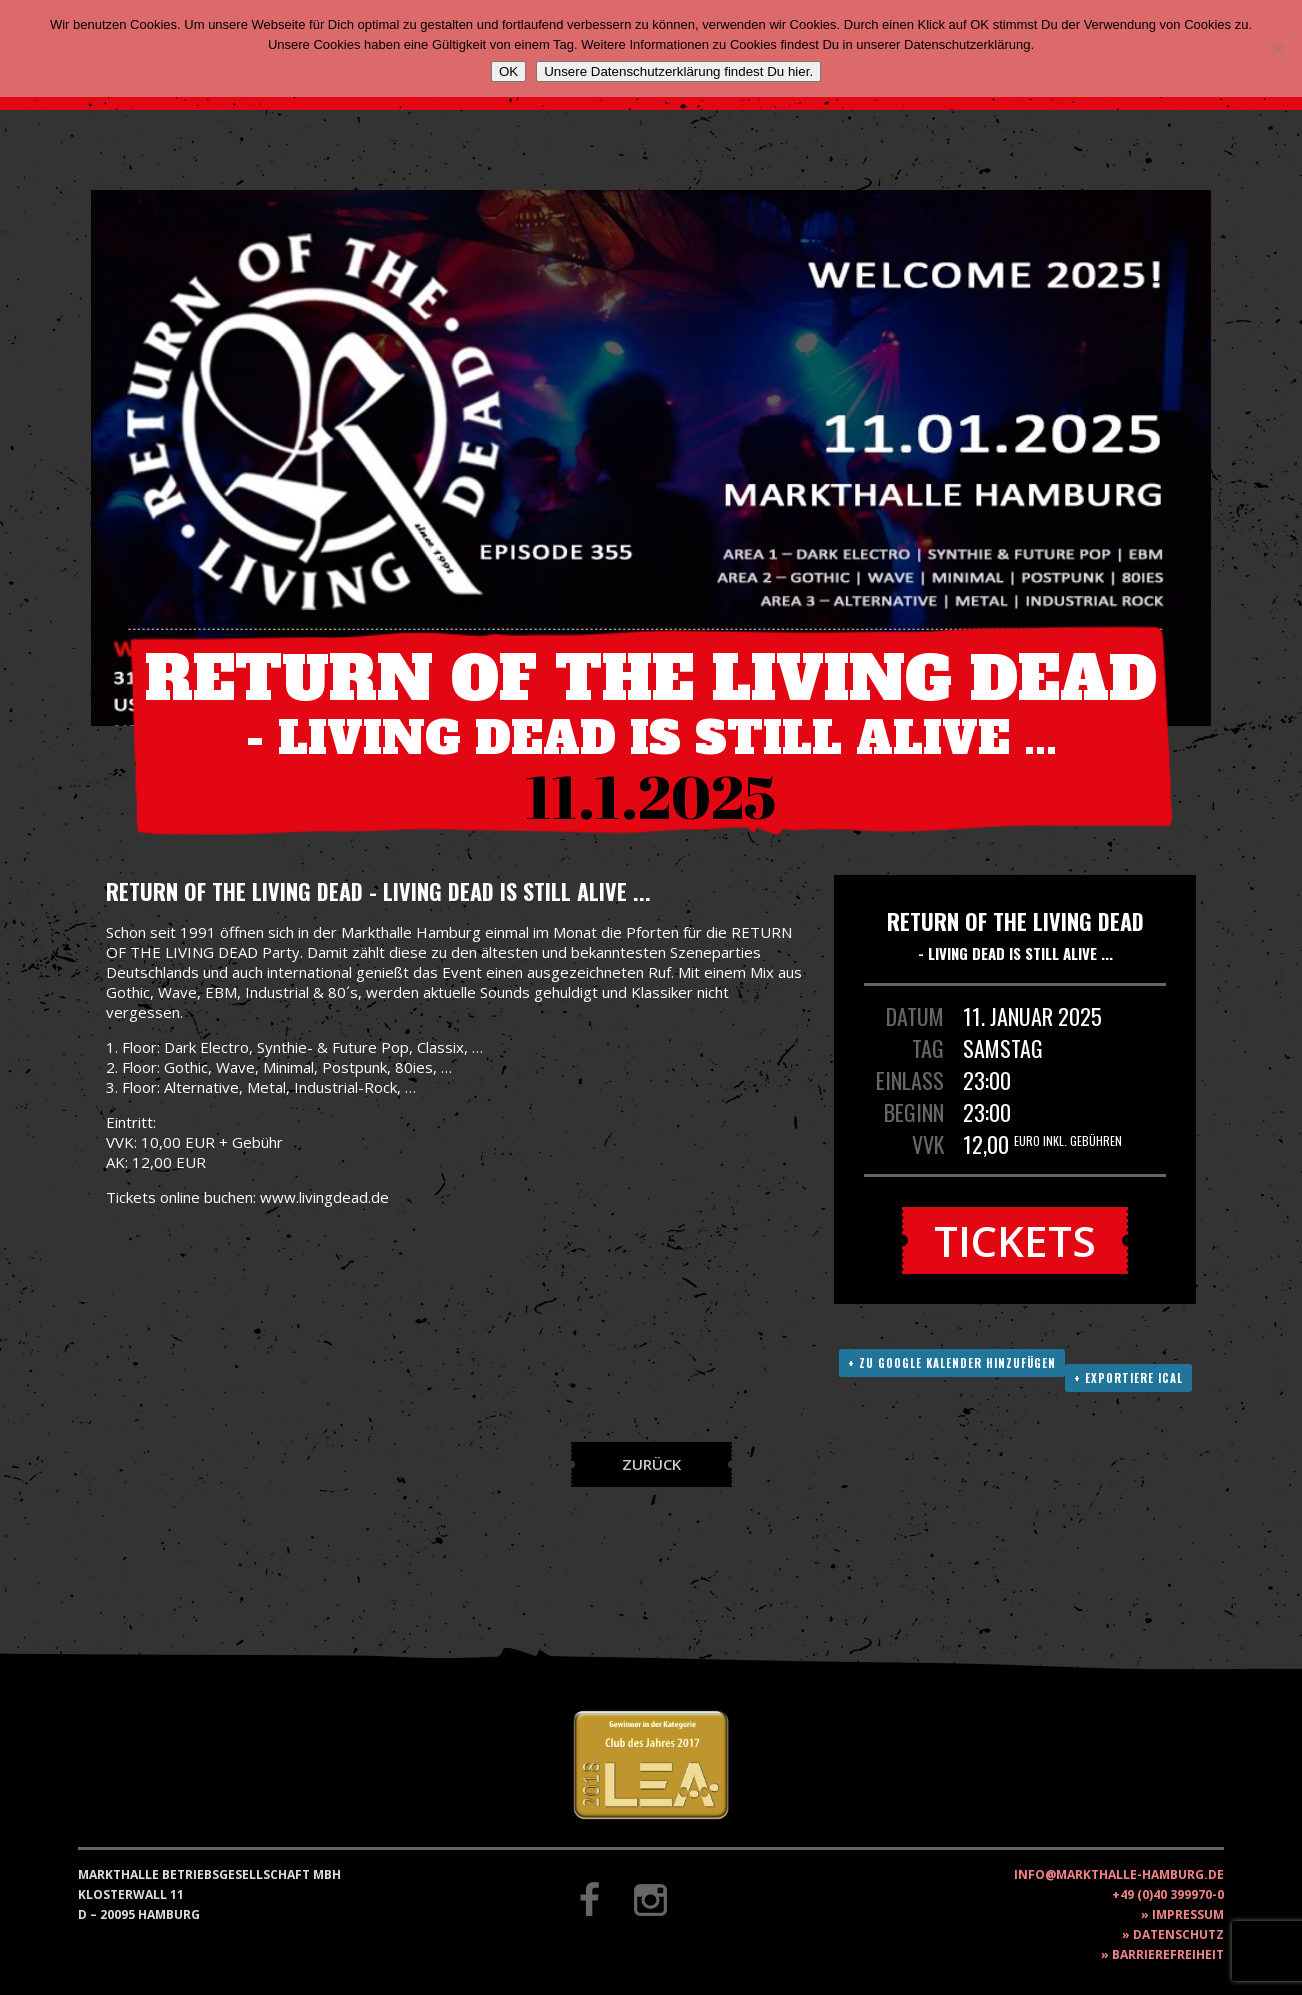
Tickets (1015, 1240)
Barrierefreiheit (1168, 1954)
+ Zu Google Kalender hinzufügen (952, 1363)
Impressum (1188, 1914)
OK (508, 71)
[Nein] (1277, 49)
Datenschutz (1178, 1934)
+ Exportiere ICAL (1128, 1378)
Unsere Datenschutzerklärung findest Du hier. (678, 71)
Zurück (651, 1464)
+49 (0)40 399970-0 (1168, 1894)
